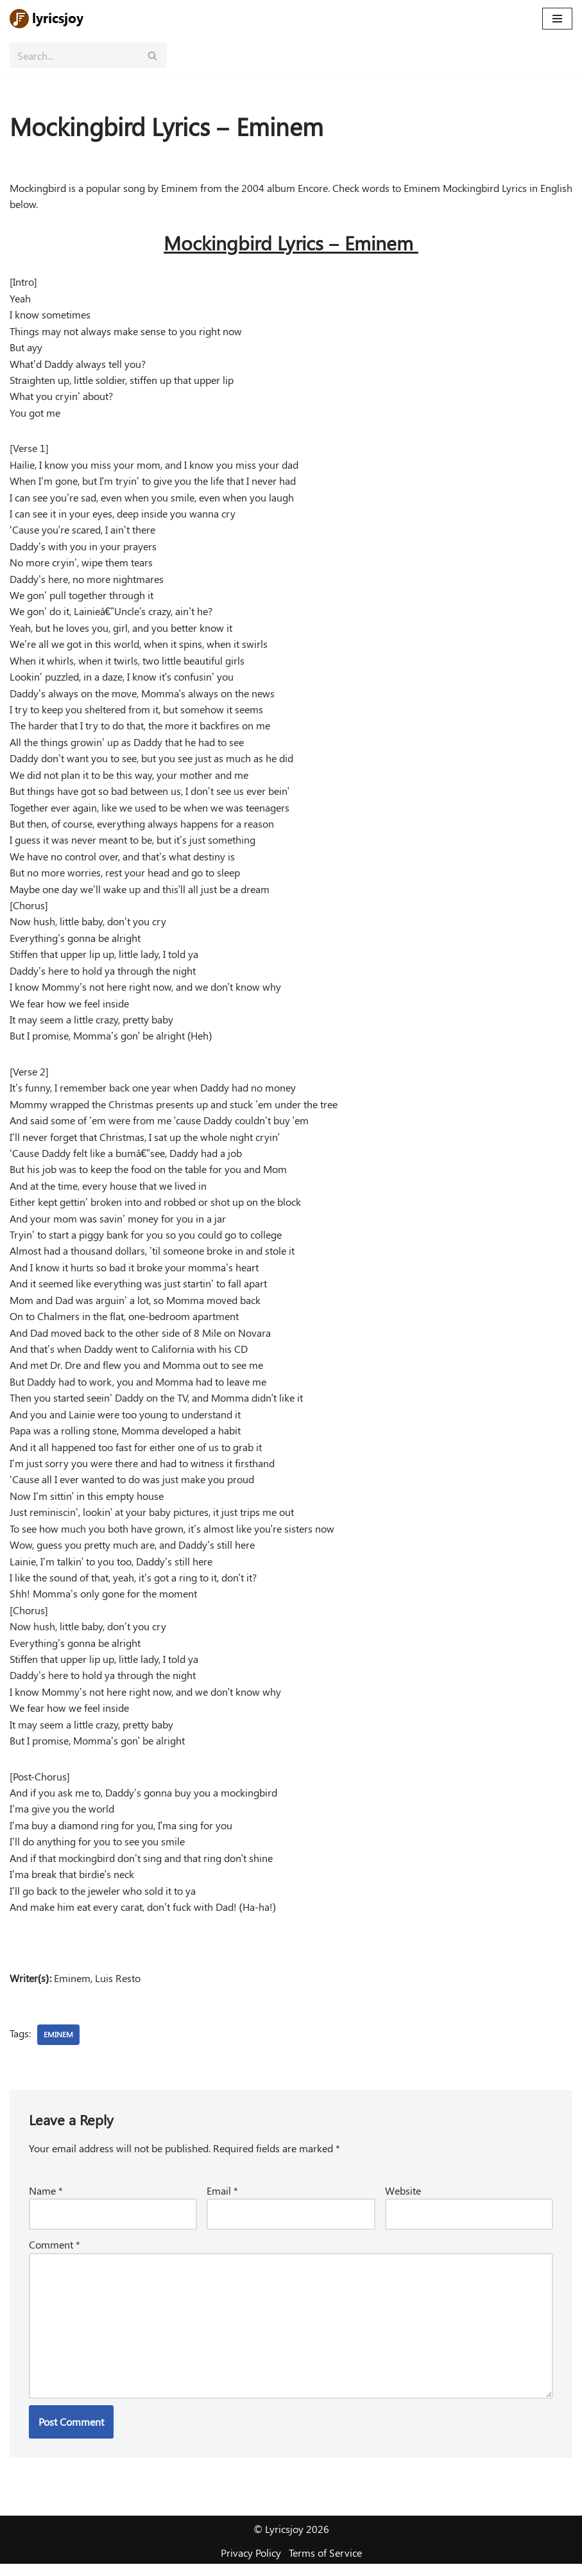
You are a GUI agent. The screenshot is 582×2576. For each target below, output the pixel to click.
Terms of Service (325, 2565)
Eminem (58, 2046)
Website (403, 2201)
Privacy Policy (251, 2565)
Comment (54, 2256)
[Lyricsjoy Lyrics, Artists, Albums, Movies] (48, 18)
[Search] (74, 55)
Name (46, 2201)
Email (222, 2201)
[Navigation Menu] (557, 19)
